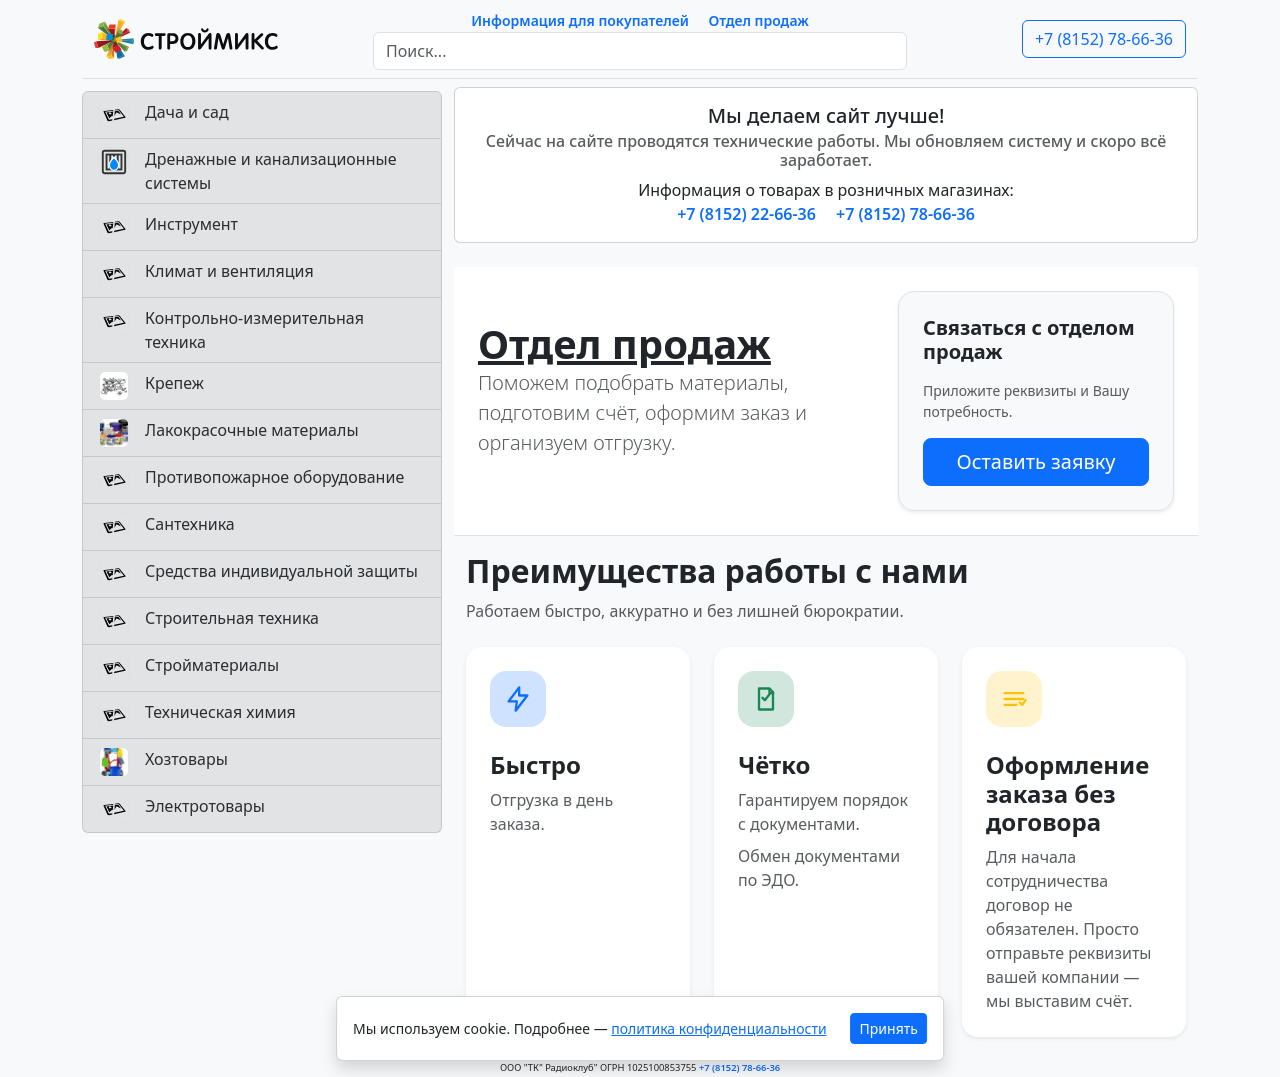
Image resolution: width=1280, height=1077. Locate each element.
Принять (889, 1028)
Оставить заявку (1035, 461)
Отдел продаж (759, 20)
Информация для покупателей (580, 20)
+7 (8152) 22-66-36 (748, 214)
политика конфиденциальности (718, 1028)
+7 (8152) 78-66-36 (1104, 39)
